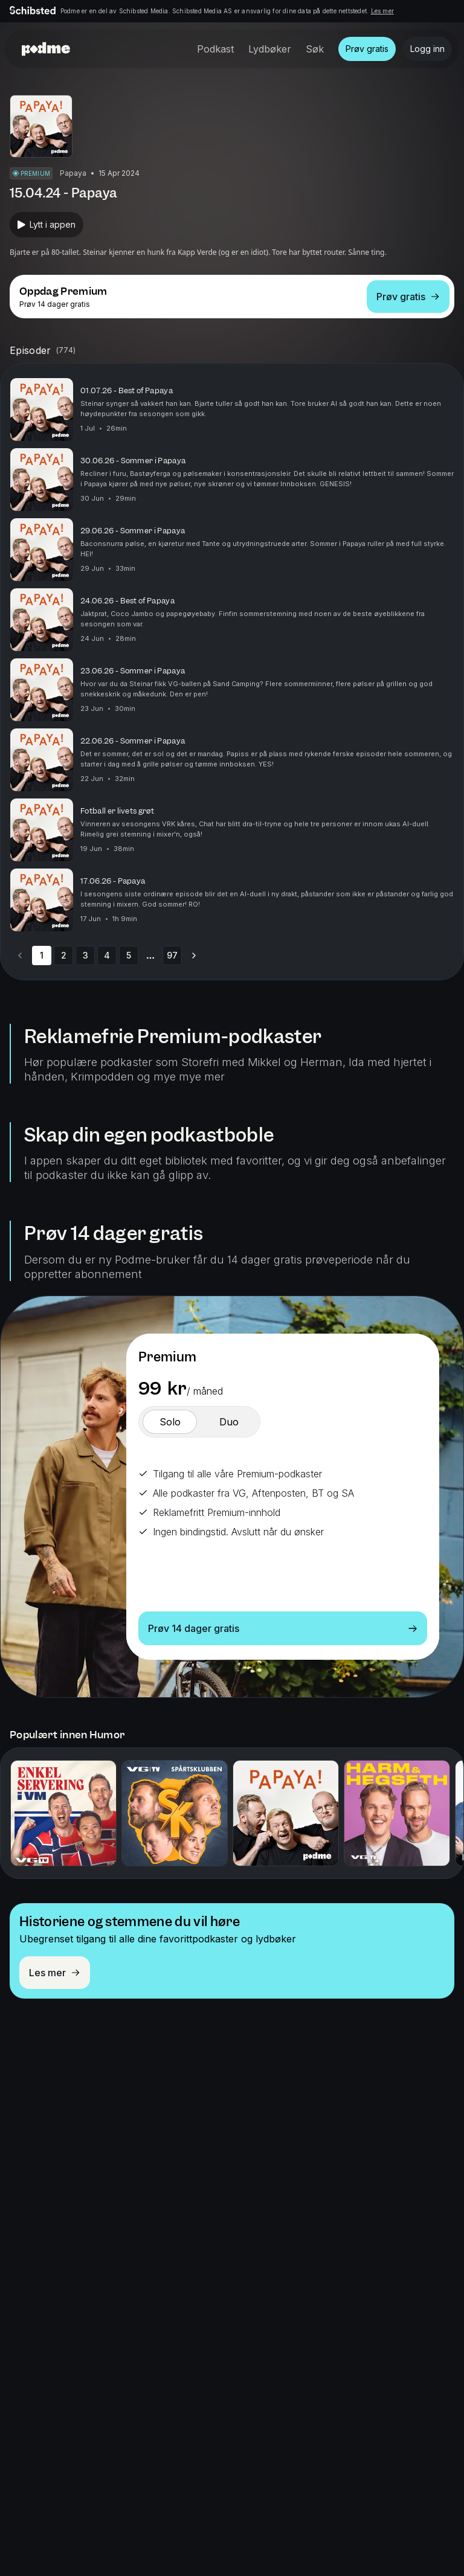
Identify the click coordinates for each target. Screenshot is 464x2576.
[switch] (170, 1422)
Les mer (382, 10)
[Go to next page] (194, 955)
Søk (315, 49)
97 (172, 955)
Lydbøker (269, 49)
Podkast (215, 49)
